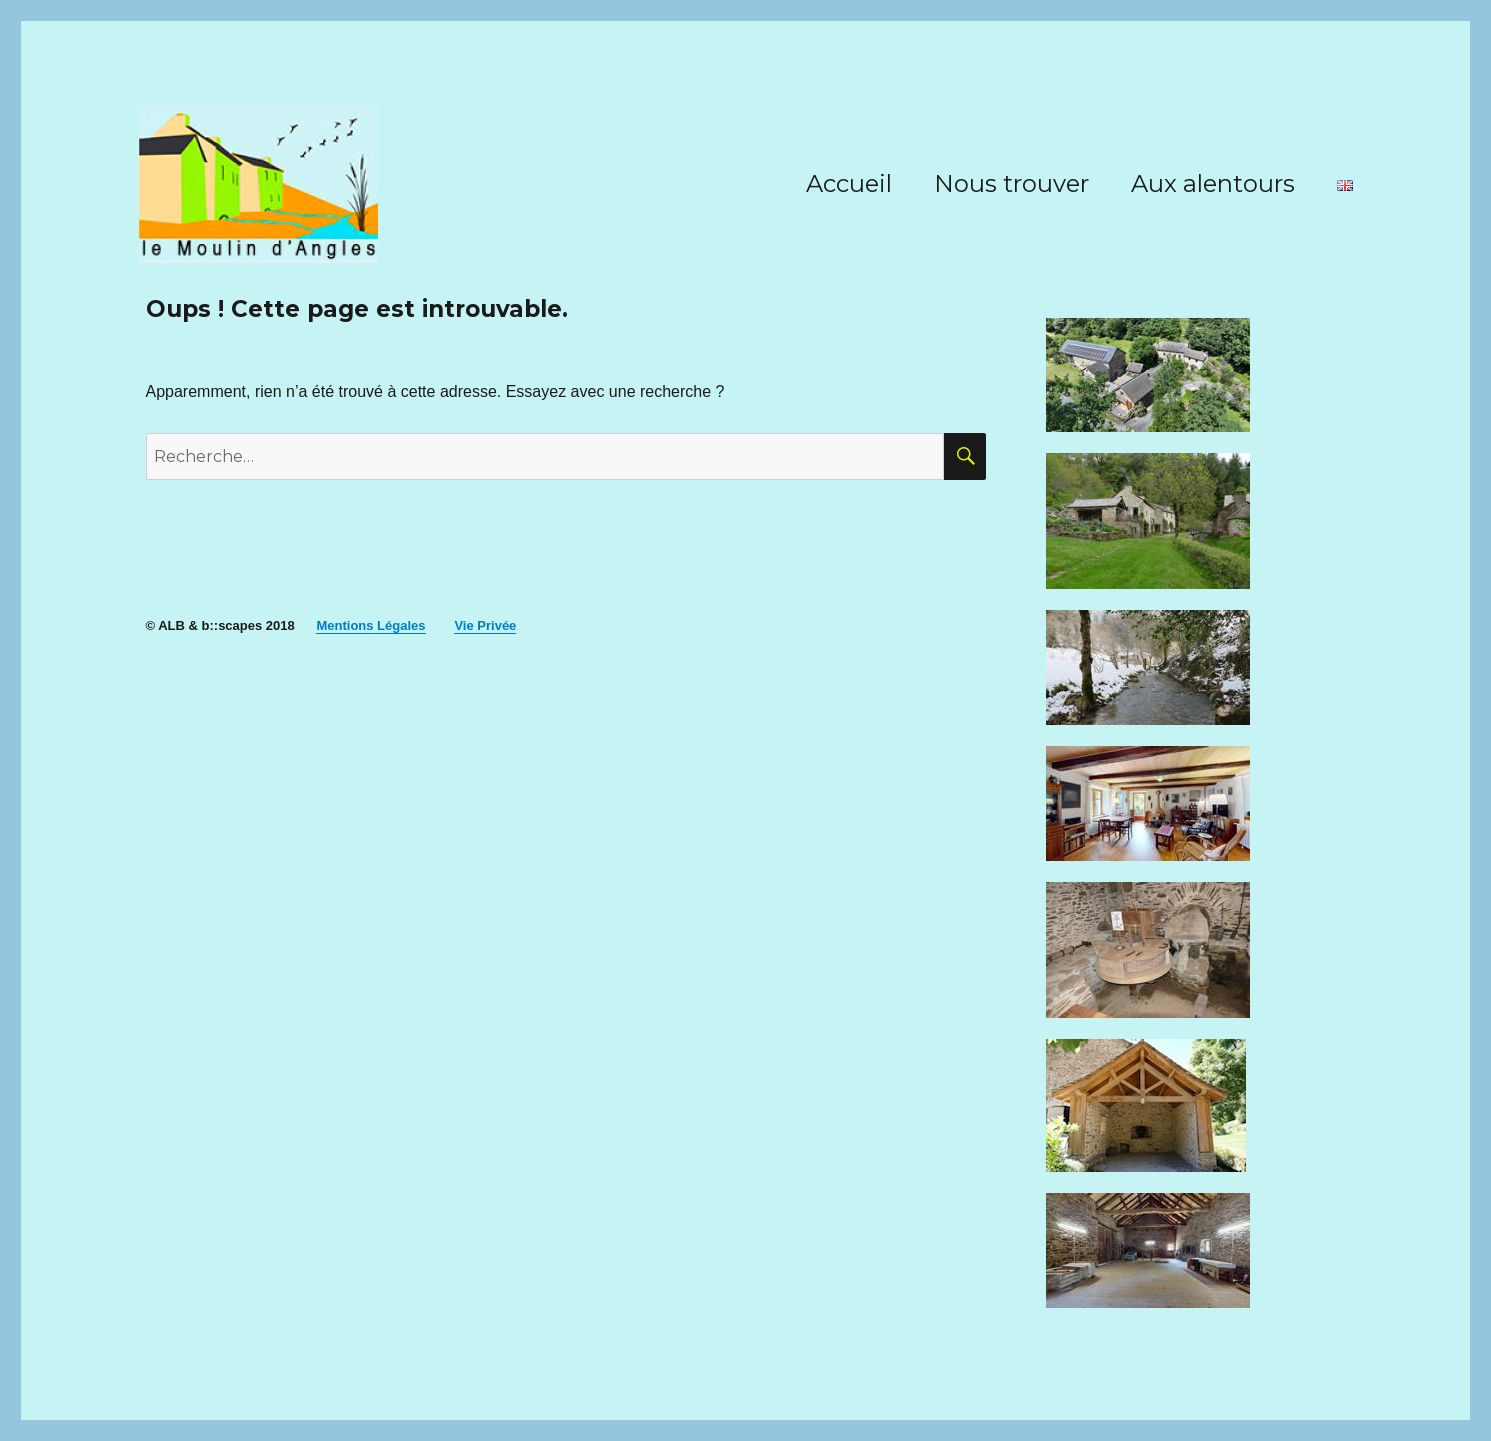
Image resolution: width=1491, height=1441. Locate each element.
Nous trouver (1011, 183)
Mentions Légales (370, 625)
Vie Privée (485, 625)
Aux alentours (1213, 183)
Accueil (849, 183)
